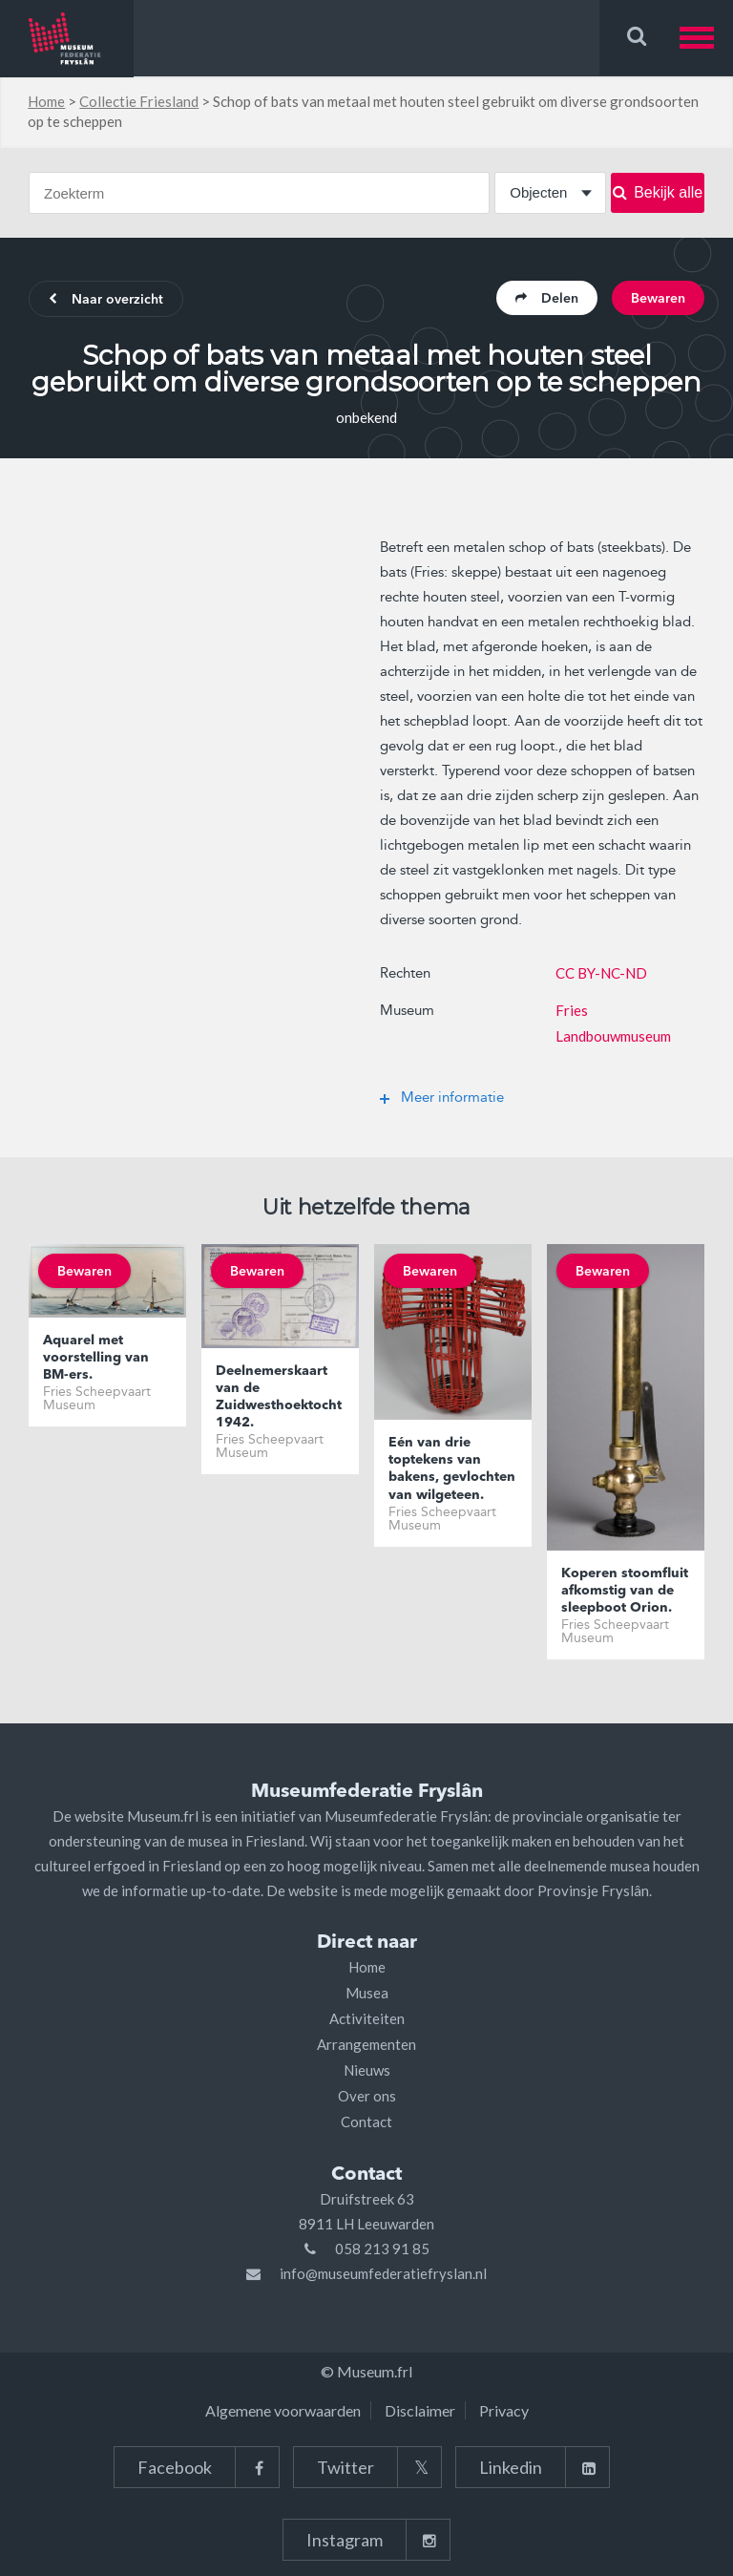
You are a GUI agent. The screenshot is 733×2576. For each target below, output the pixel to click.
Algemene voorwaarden (283, 2410)
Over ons (367, 2095)
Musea (367, 1992)
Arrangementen (366, 2044)
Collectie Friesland (139, 101)
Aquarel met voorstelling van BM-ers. (96, 1358)
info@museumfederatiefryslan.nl (383, 2273)
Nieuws (367, 2070)
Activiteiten (367, 2018)
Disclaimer (420, 2410)
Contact (366, 2121)
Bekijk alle (657, 192)
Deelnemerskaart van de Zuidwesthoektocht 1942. (279, 1397)
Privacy (504, 2410)
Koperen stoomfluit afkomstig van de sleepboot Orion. (624, 1591)
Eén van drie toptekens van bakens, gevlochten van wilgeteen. (451, 1469)
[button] (706, 37)
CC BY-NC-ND (601, 973)
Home (46, 101)
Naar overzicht (106, 299)
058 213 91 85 (382, 2248)
